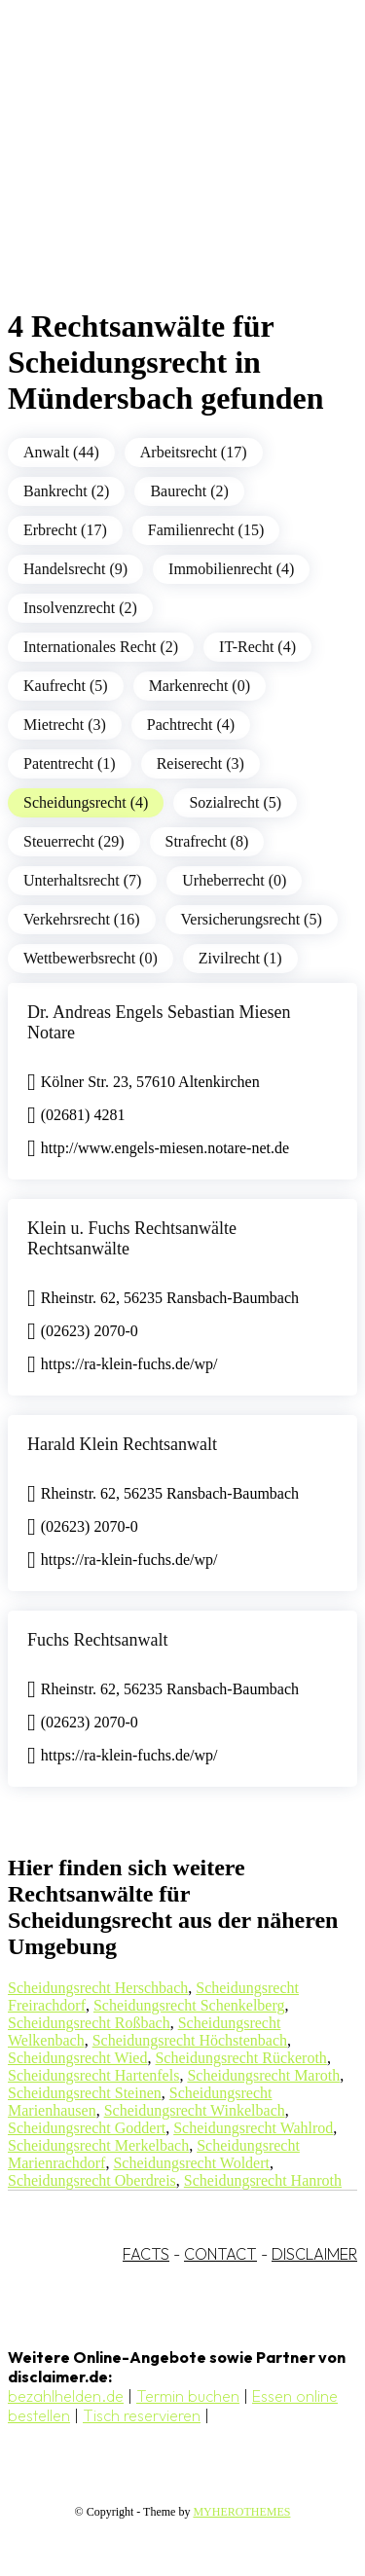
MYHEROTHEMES (241, 2512)
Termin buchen (187, 2396)
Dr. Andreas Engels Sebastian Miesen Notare (158, 1022)
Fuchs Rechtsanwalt (97, 1640)
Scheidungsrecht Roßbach (89, 2022)
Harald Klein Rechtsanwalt (122, 1444)
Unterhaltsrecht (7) (82, 880)
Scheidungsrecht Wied (77, 2058)
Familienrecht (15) (206, 530)
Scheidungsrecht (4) (85, 802)
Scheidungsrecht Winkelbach (194, 2110)
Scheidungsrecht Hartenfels (93, 2075)
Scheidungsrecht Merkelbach (98, 2145)
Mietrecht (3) (64, 724)
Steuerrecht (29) (74, 841)
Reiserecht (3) (200, 763)
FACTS (146, 2254)
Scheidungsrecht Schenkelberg (189, 2005)
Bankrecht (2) (66, 491)
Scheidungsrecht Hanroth (263, 2180)
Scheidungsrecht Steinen (85, 2093)
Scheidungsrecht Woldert (191, 2163)
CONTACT (220, 2254)
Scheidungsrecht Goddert (86, 2128)
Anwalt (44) (61, 452)
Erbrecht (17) (65, 530)
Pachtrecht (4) (191, 724)
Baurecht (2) (189, 491)
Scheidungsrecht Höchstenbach (189, 2040)
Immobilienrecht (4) (231, 569)
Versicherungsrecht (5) (251, 919)
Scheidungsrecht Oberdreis (92, 2180)
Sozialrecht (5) (235, 802)
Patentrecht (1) (69, 763)
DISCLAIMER (314, 2254)
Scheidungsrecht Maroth (263, 2075)
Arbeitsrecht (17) (193, 452)
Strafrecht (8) (207, 841)
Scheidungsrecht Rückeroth (240, 2058)
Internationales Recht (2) (100, 646)
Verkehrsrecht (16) (81, 919)
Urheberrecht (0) (234, 880)
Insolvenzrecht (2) (80, 607)
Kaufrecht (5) (65, 685)
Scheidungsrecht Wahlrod (253, 2128)
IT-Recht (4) (257, 646)
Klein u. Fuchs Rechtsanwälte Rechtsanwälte (132, 1238)
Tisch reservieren (142, 2415)
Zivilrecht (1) (240, 958)
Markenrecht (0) (199, 685)
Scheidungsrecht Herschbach (98, 1987)
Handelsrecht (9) (75, 569)
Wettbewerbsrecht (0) (90, 958)
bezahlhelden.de (66, 2396)
